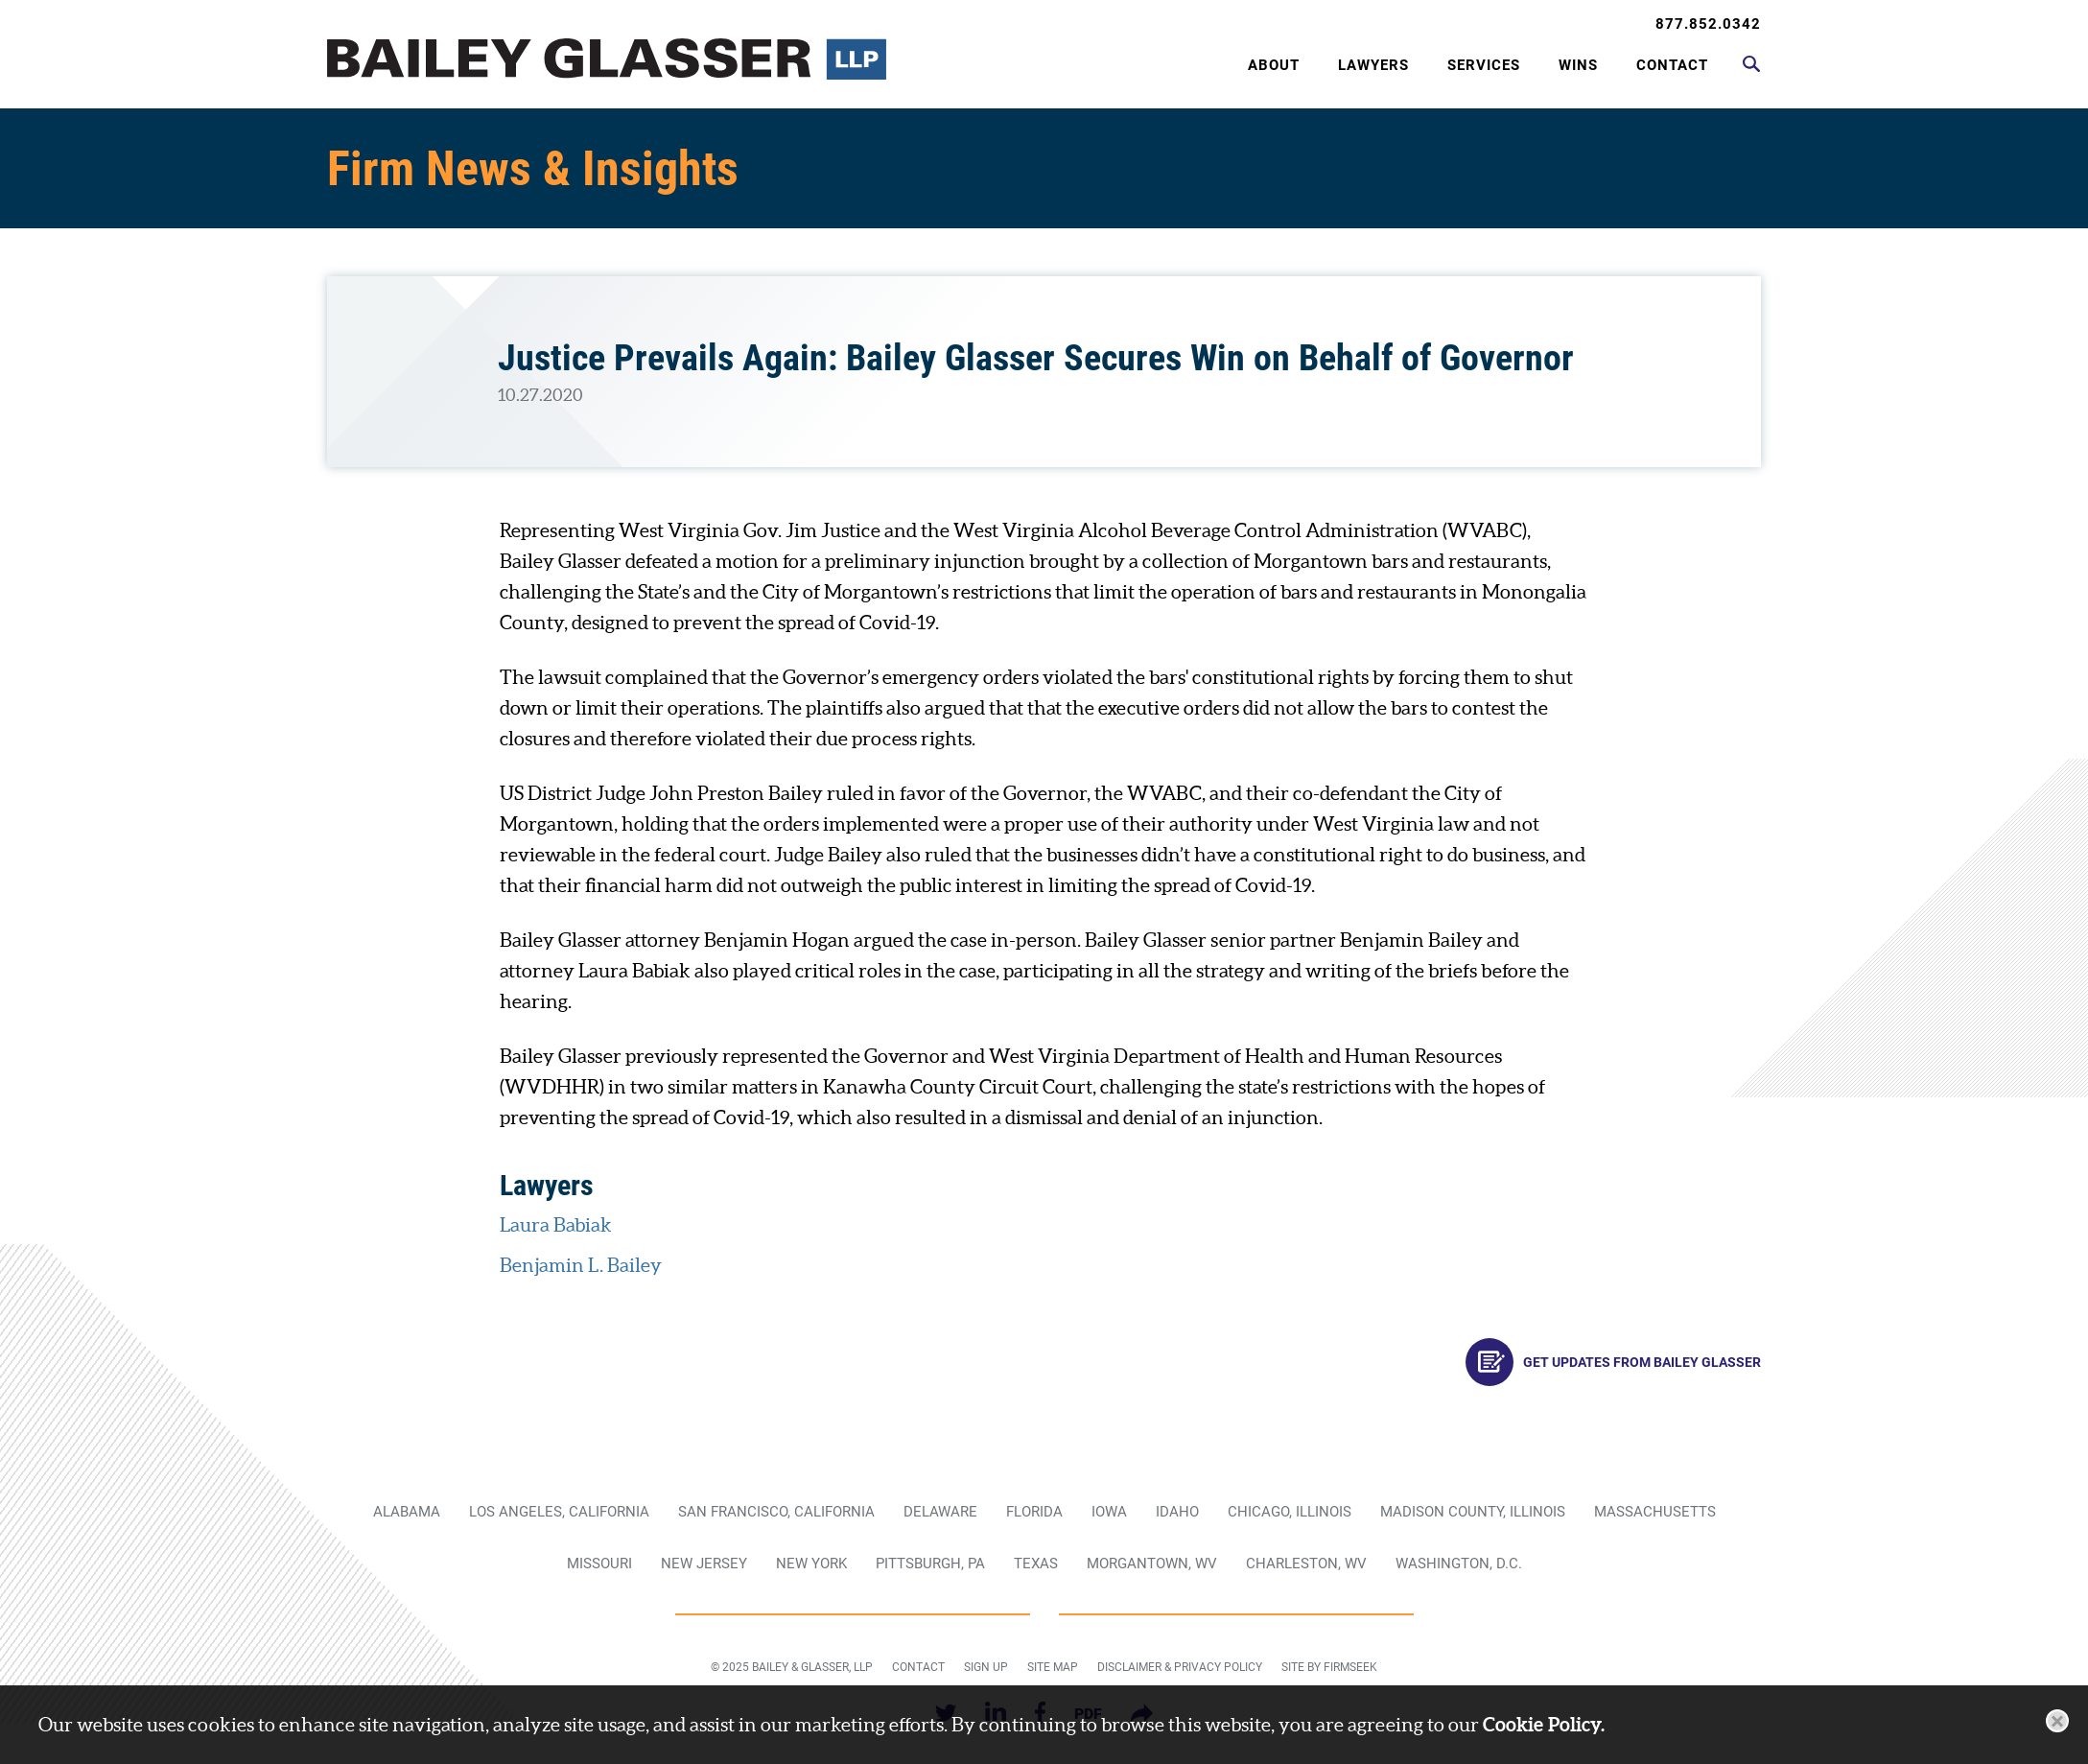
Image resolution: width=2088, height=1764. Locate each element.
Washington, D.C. (1459, 1563)
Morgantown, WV (1152, 1563)
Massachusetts (1655, 1511)
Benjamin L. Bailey (581, 1265)
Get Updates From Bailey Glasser (1613, 1362)
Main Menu (978, 24)
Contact (1672, 65)
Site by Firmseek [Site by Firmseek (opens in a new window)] (1329, 1667)
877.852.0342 (1708, 24)
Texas (1036, 1563)
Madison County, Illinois (1472, 1511)
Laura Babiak (556, 1224)
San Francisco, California (776, 1511)
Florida (1034, 1511)
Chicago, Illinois (1289, 1511)
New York (811, 1563)
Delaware (940, 1511)
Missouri (599, 1563)
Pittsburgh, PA (930, 1563)
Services (1483, 65)
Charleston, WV (1306, 1563)
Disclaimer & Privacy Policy (1179, 1667)
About (1274, 65)
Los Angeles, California (559, 1511)
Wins (1578, 65)
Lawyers (1373, 65)
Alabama (406, 1511)
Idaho (1177, 1511)
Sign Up (986, 1667)
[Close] (2057, 1720)
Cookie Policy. (1544, 1724)
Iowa (1109, 1511)
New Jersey (704, 1563)
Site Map (1052, 1667)
